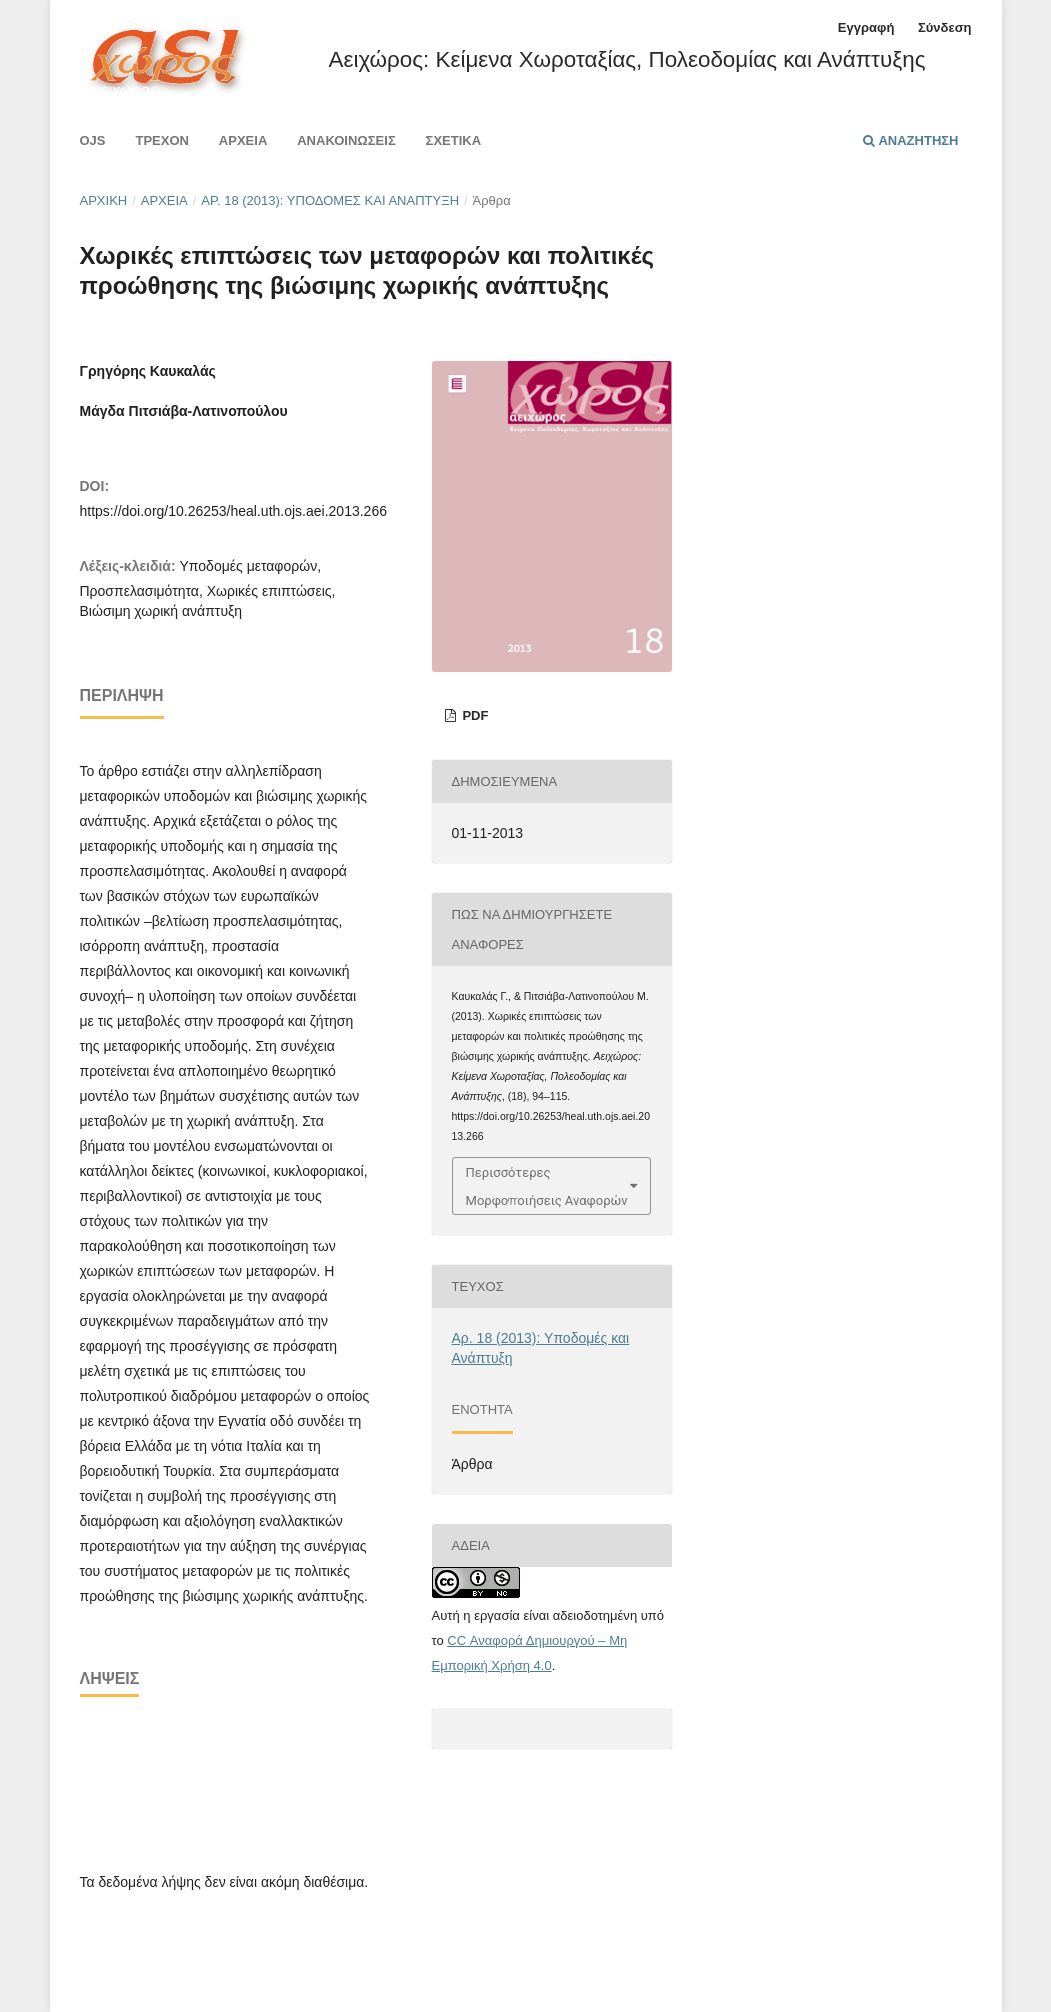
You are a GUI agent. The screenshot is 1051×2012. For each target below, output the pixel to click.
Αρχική (104, 200)
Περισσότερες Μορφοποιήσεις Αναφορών (547, 1186)
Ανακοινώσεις (346, 140)
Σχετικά (454, 140)
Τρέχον (162, 140)
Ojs (93, 140)
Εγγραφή (866, 27)
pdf (474, 715)
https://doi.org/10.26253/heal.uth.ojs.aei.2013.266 (233, 511)
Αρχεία (243, 140)
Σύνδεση (945, 27)
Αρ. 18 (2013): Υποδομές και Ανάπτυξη (330, 200)
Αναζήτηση (910, 140)
